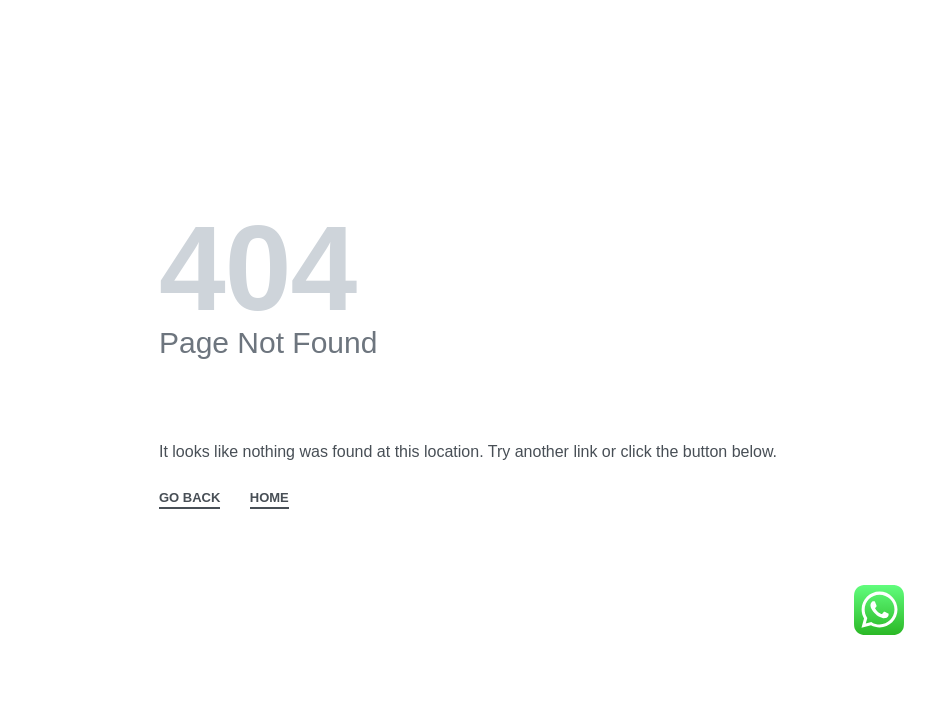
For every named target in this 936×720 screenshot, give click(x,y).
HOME (269, 498)
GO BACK (189, 498)
